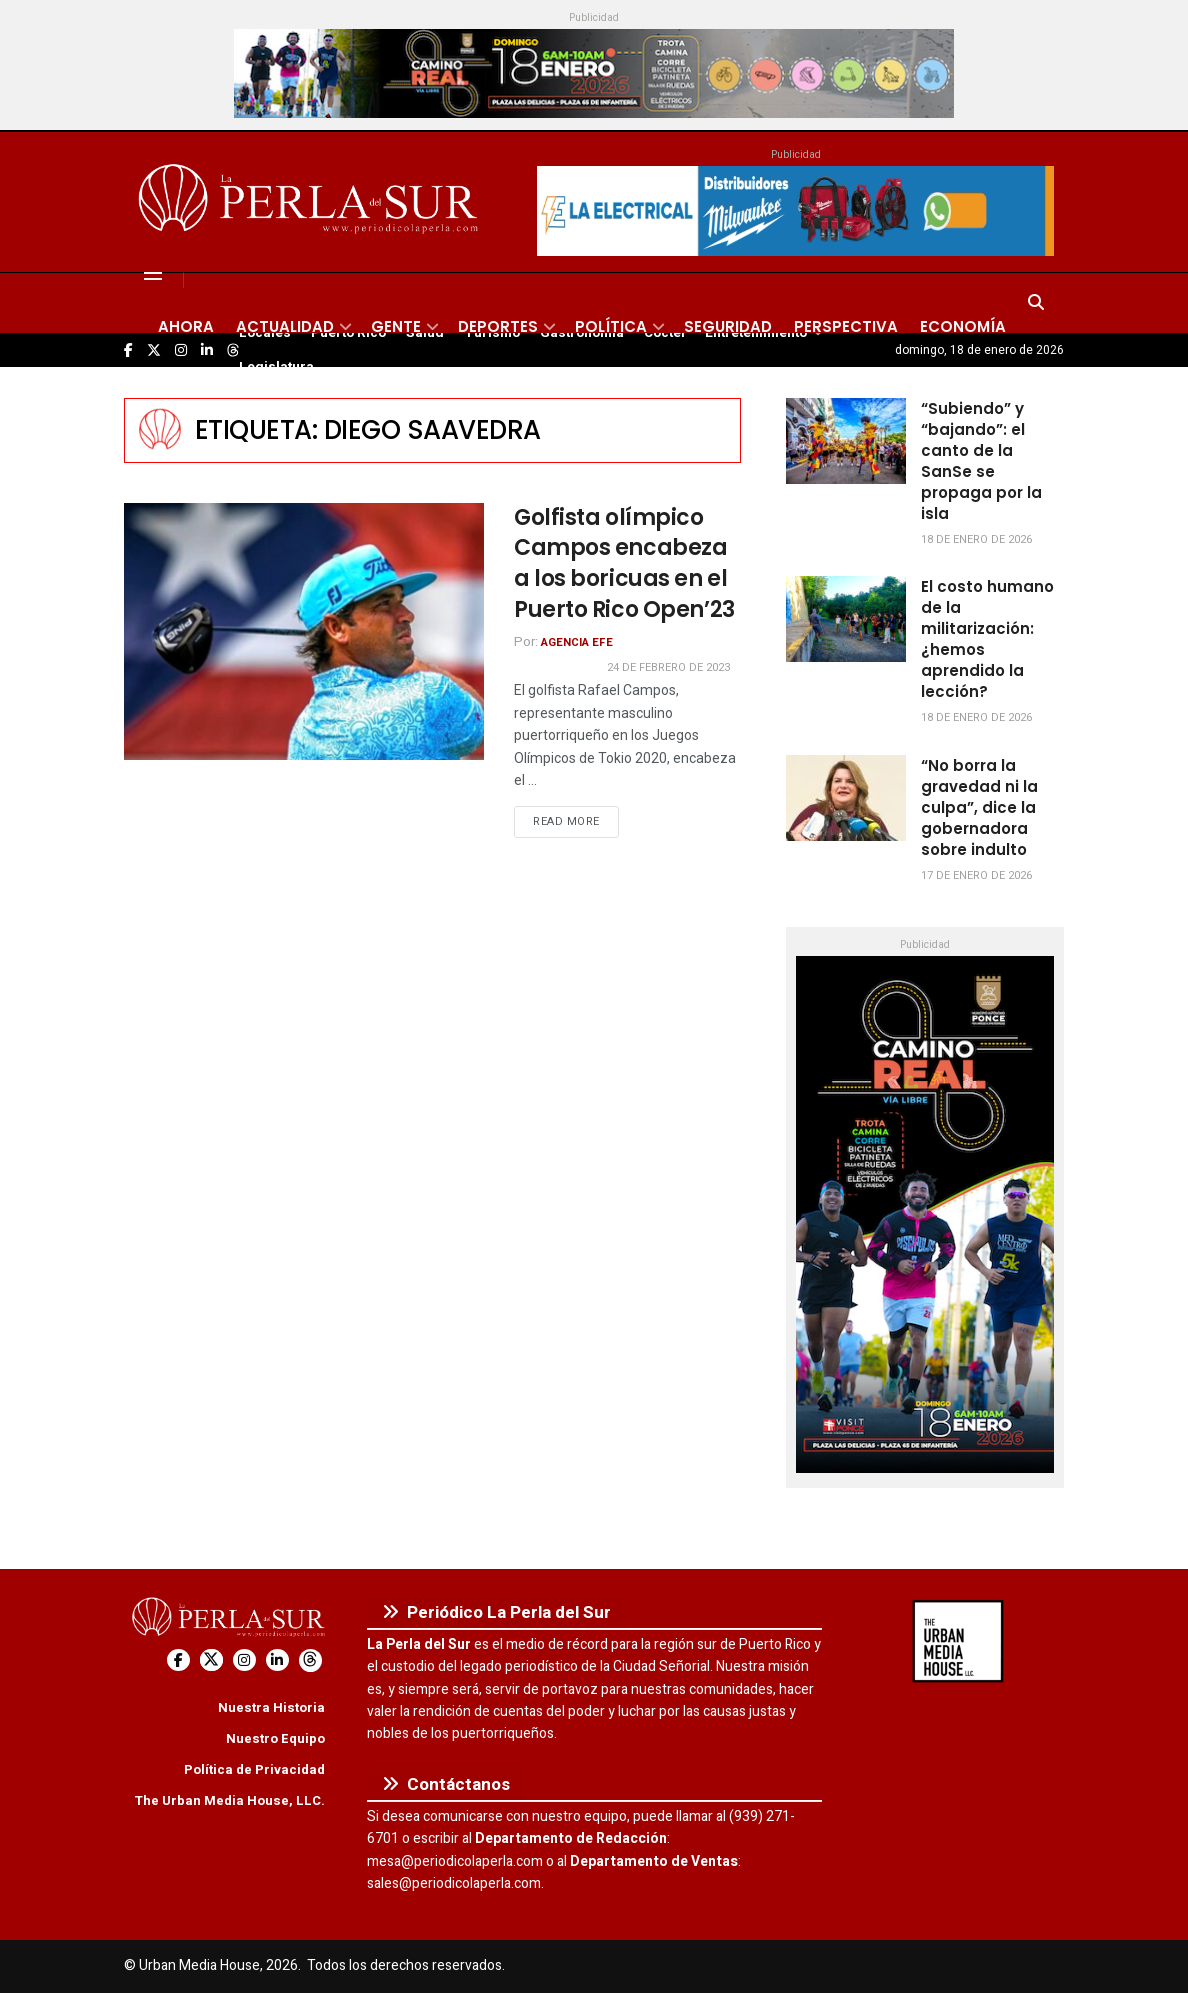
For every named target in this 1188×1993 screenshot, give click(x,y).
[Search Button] (1036, 303)
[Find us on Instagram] (244, 1660)
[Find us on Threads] (310, 1660)
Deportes (498, 326)
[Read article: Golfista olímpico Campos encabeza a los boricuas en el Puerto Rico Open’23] (304, 631)
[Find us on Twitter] (211, 1660)
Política (611, 326)
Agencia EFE (577, 642)
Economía (963, 326)
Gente (396, 326)
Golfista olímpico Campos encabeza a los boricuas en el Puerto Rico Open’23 (624, 563)
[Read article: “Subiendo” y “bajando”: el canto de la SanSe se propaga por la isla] (846, 441)
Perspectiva (846, 326)
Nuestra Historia (271, 1707)
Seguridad (728, 326)
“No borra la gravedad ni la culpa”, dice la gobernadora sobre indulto (979, 807)
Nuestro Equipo (275, 1738)
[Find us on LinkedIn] (277, 1660)
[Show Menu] (153, 273)
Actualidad (285, 326)
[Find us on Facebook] (178, 1660)
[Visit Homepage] (311, 202)
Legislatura (276, 367)
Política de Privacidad (254, 1769)
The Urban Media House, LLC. (229, 1800)
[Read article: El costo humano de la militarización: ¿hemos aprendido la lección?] (846, 619)
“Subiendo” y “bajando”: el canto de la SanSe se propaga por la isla (981, 461)
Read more (576, 821)
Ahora (186, 326)
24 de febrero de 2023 (668, 667)
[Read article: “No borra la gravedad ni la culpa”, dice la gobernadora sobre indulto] (846, 798)
